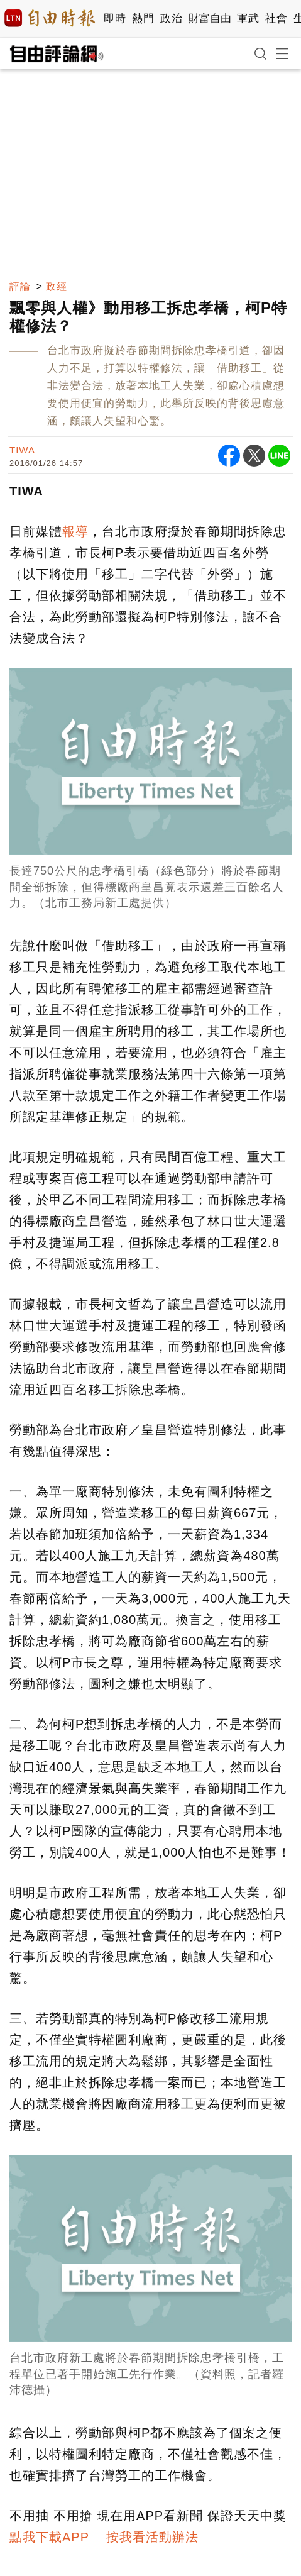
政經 (56, 286)
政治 (171, 19)
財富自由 (210, 19)
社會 (276, 19)
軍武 (248, 19)
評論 (20, 286)
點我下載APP (49, 2537)
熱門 (143, 19)
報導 (75, 531)
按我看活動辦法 (152, 2537)
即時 (115, 19)
